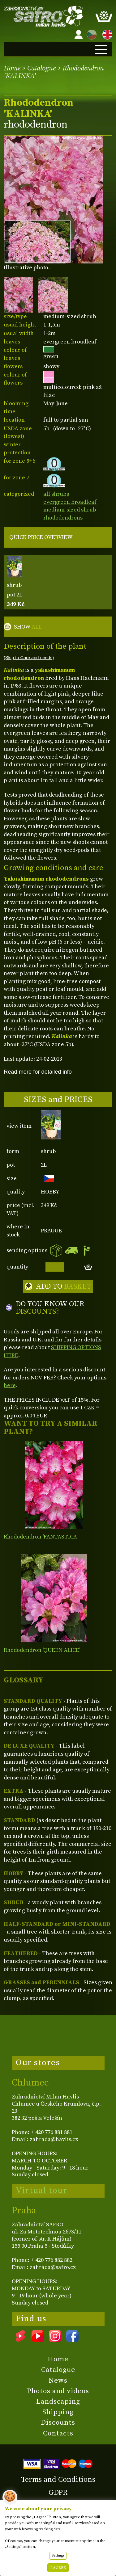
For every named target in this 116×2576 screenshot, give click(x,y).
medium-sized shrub (69, 509)
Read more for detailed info (38, 1071)
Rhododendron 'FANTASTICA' (40, 1536)
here (9, 1385)
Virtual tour (41, 2190)
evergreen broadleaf (70, 502)
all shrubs (56, 494)
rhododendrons (63, 517)
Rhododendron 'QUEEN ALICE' (42, 1650)
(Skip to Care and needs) (29, 657)
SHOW (27, 627)
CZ (90, 33)
